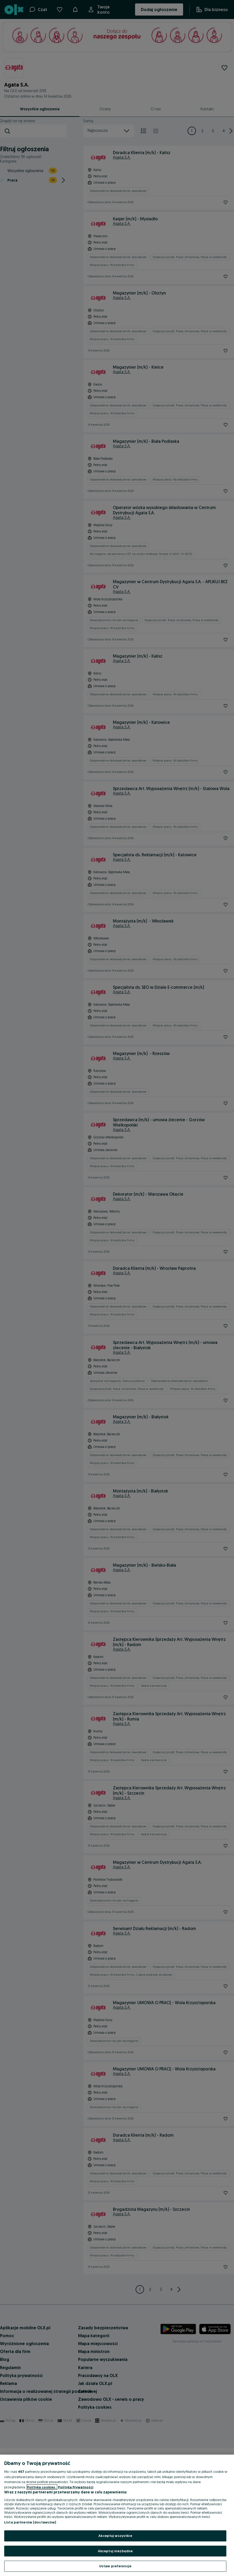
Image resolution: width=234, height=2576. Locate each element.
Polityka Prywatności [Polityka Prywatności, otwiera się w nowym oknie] (75, 2487)
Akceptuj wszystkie (115, 2536)
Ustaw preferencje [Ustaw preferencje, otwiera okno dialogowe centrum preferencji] (115, 2566)
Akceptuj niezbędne (115, 2551)
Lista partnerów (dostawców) (30, 2522)
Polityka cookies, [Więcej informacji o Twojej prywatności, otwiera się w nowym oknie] (42, 2487)
